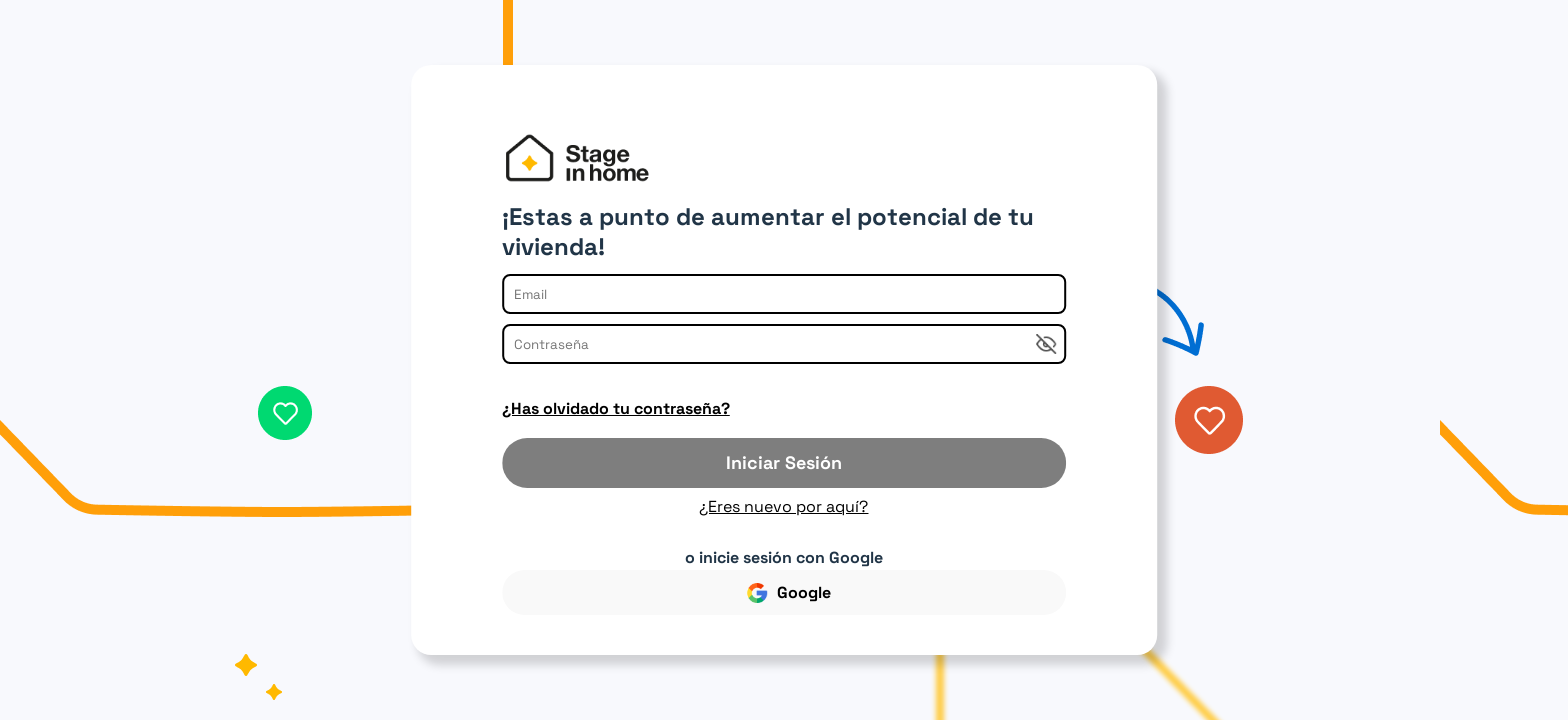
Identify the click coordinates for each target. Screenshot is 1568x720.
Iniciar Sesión (784, 462)
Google (789, 592)
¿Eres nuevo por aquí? (783, 506)
